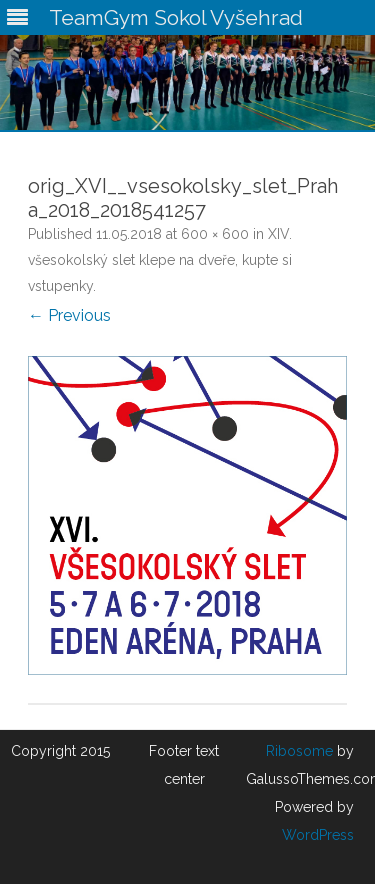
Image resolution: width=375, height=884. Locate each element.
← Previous (69, 315)
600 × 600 (215, 234)
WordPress (318, 835)
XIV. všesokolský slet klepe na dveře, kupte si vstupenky (160, 260)
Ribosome (299, 751)
